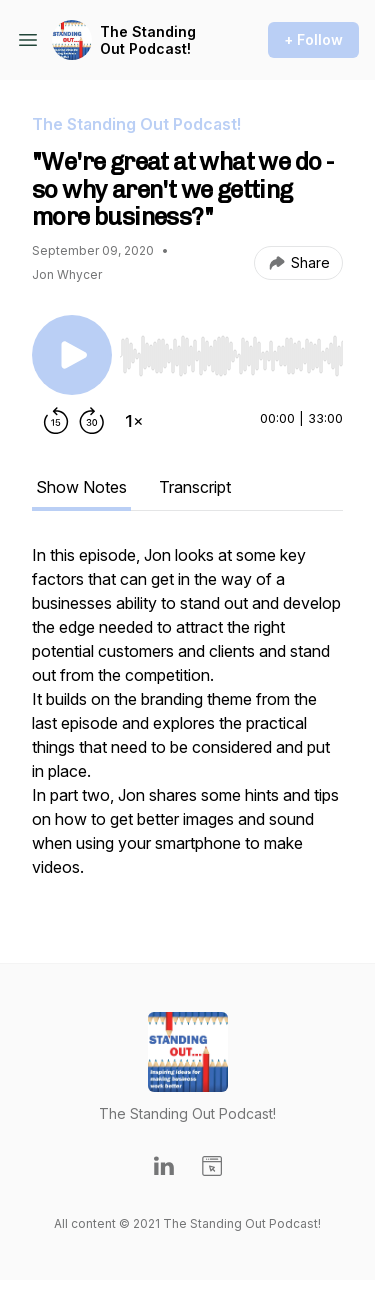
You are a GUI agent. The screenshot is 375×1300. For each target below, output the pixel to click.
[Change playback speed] (134, 421)
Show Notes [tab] (81, 487)
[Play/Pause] (72, 355)
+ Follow (313, 39)
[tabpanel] (187, 721)
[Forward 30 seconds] (92, 421)
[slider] (231, 356)
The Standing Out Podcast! (148, 40)
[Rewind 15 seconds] (56, 421)
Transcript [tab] (195, 487)
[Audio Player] (231, 350)
